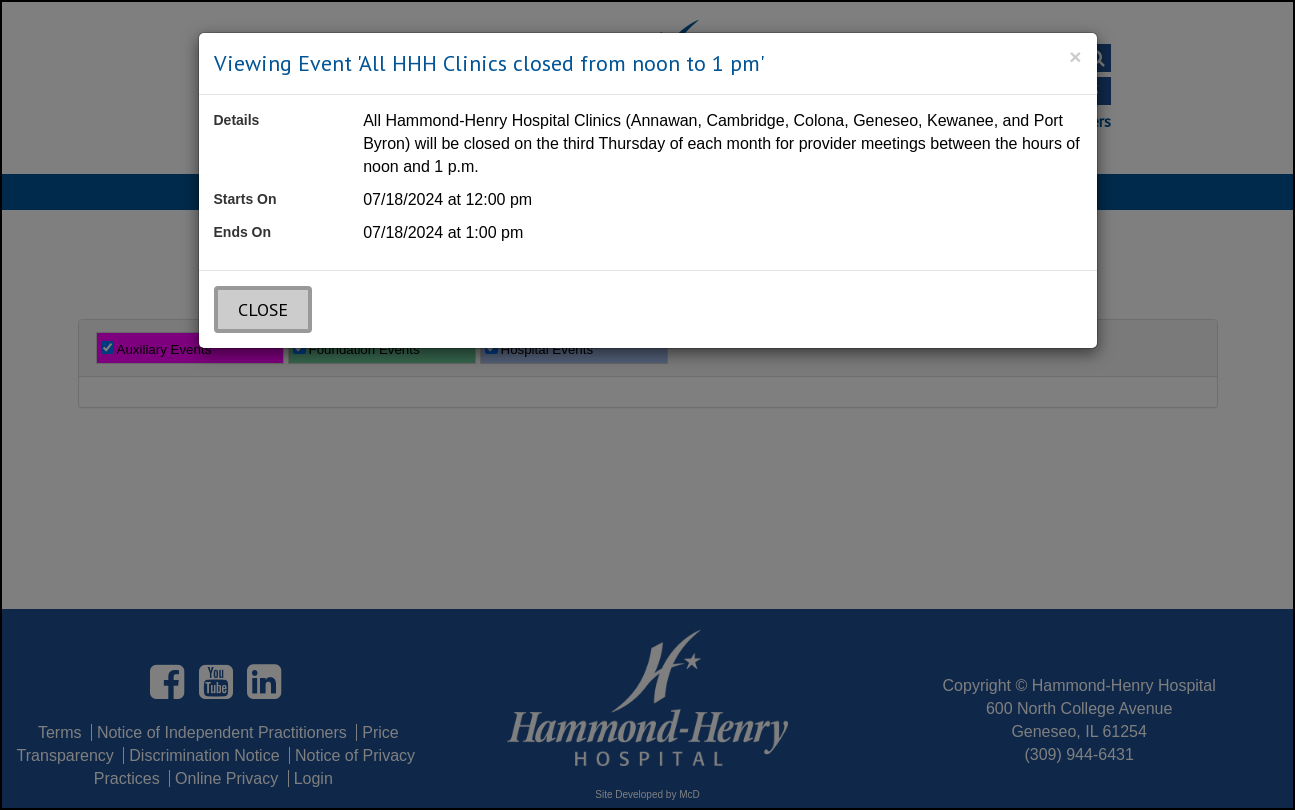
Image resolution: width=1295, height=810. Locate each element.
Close (263, 309)
